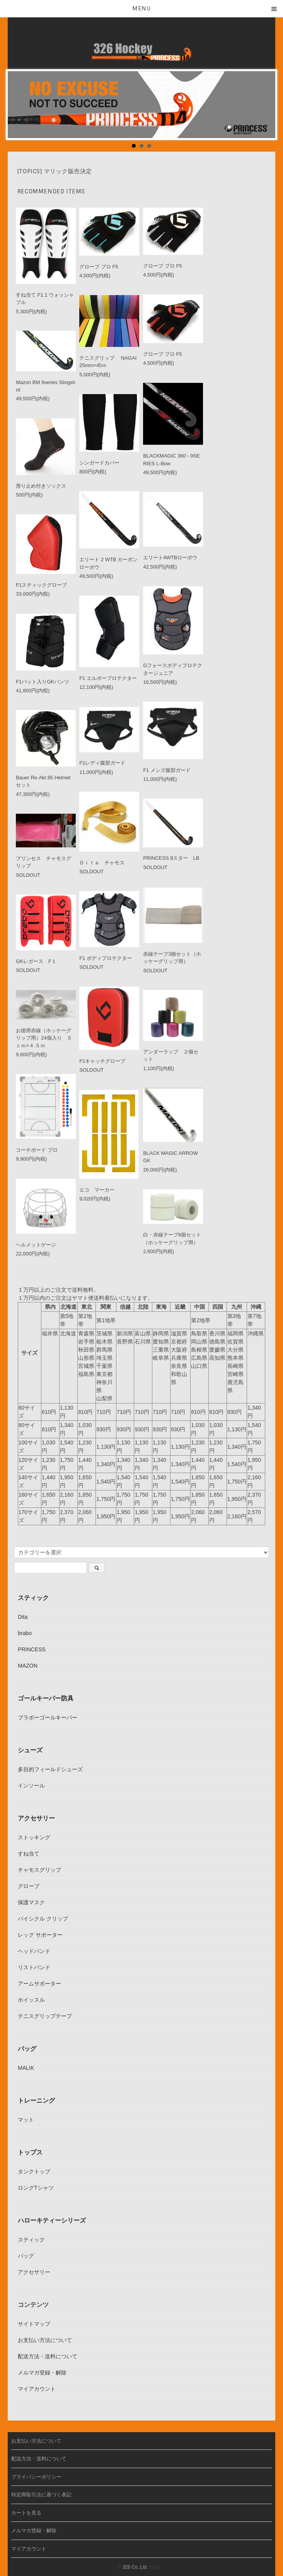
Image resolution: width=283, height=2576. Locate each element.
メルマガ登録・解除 (42, 2369)
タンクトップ (34, 2168)
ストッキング (34, 1834)
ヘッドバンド (34, 1948)
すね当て (28, 1850)
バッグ (27, 2045)
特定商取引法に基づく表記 (41, 2491)
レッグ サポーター (40, 1932)
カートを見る (26, 2510)
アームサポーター (39, 1980)
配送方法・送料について (47, 2353)
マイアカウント (37, 2386)
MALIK (26, 2065)
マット (26, 2116)
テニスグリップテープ (45, 2013)
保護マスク (31, 1899)
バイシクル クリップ (43, 1915)
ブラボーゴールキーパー (47, 1714)
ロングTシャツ (36, 2185)
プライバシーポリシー (36, 2474)
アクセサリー (36, 1814)
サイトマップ (34, 2321)
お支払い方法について (45, 2337)
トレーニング (36, 2097)
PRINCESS (32, 1646)
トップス (30, 2149)
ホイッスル (31, 1997)
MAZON (28, 1662)
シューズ (30, 1746)
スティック (33, 1594)
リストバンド (34, 1964)
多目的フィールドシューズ (50, 1766)
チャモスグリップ (39, 1867)
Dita (22, 1614)
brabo (25, 1630)
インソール (31, 1782)
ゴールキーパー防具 (45, 1695)
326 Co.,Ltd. (135, 2564)
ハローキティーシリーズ (52, 2217)
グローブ (28, 1883)
